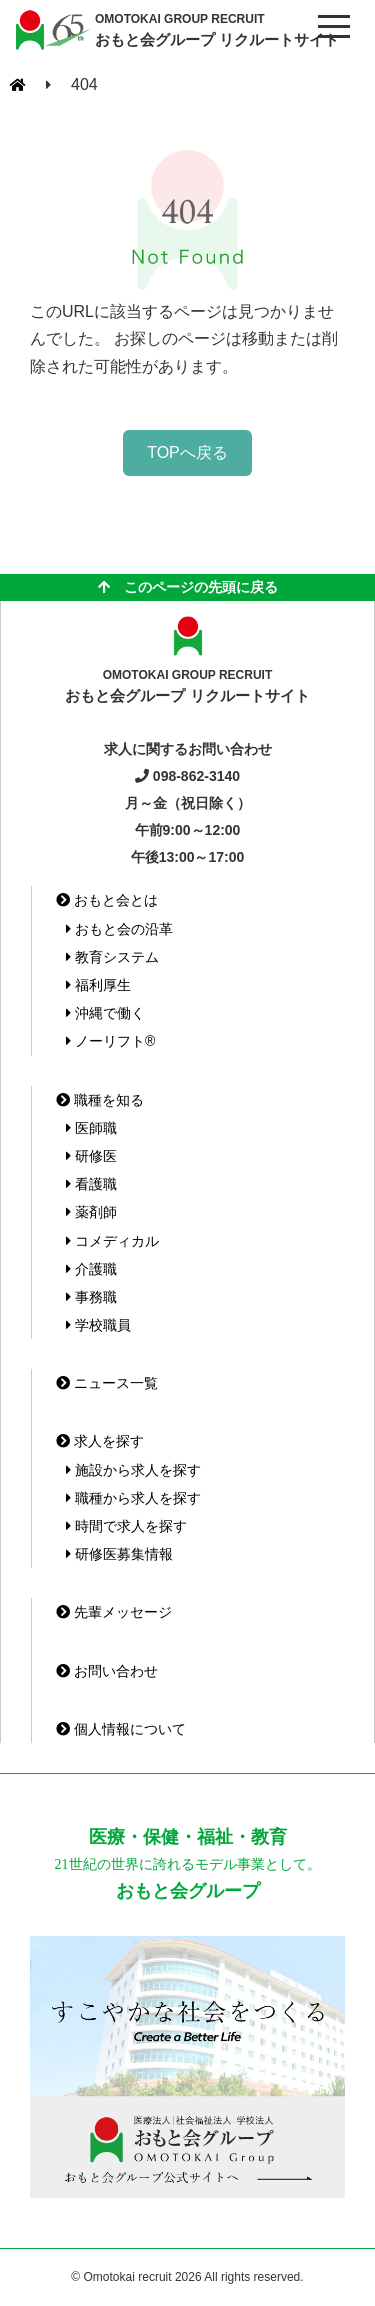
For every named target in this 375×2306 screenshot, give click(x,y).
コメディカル (112, 1241)
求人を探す (100, 1441)
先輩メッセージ (114, 1612)
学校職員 (98, 1325)
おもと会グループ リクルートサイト (217, 29)
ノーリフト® (110, 1041)
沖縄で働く (105, 1013)
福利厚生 (98, 985)
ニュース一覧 (107, 1383)
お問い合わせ (107, 1671)
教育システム (112, 957)
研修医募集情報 (119, 1554)
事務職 (91, 1297)
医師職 (91, 1128)
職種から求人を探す (133, 1498)
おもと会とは (107, 900)
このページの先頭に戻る (188, 587)
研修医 (91, 1156)
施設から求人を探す (133, 1470)
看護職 (91, 1184)
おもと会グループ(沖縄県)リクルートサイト (50, 30)
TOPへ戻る (187, 452)
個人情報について (121, 1729)
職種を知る (100, 1100)
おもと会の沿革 (119, 929)
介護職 (91, 1269)
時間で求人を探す (126, 1526)
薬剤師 (91, 1212)
